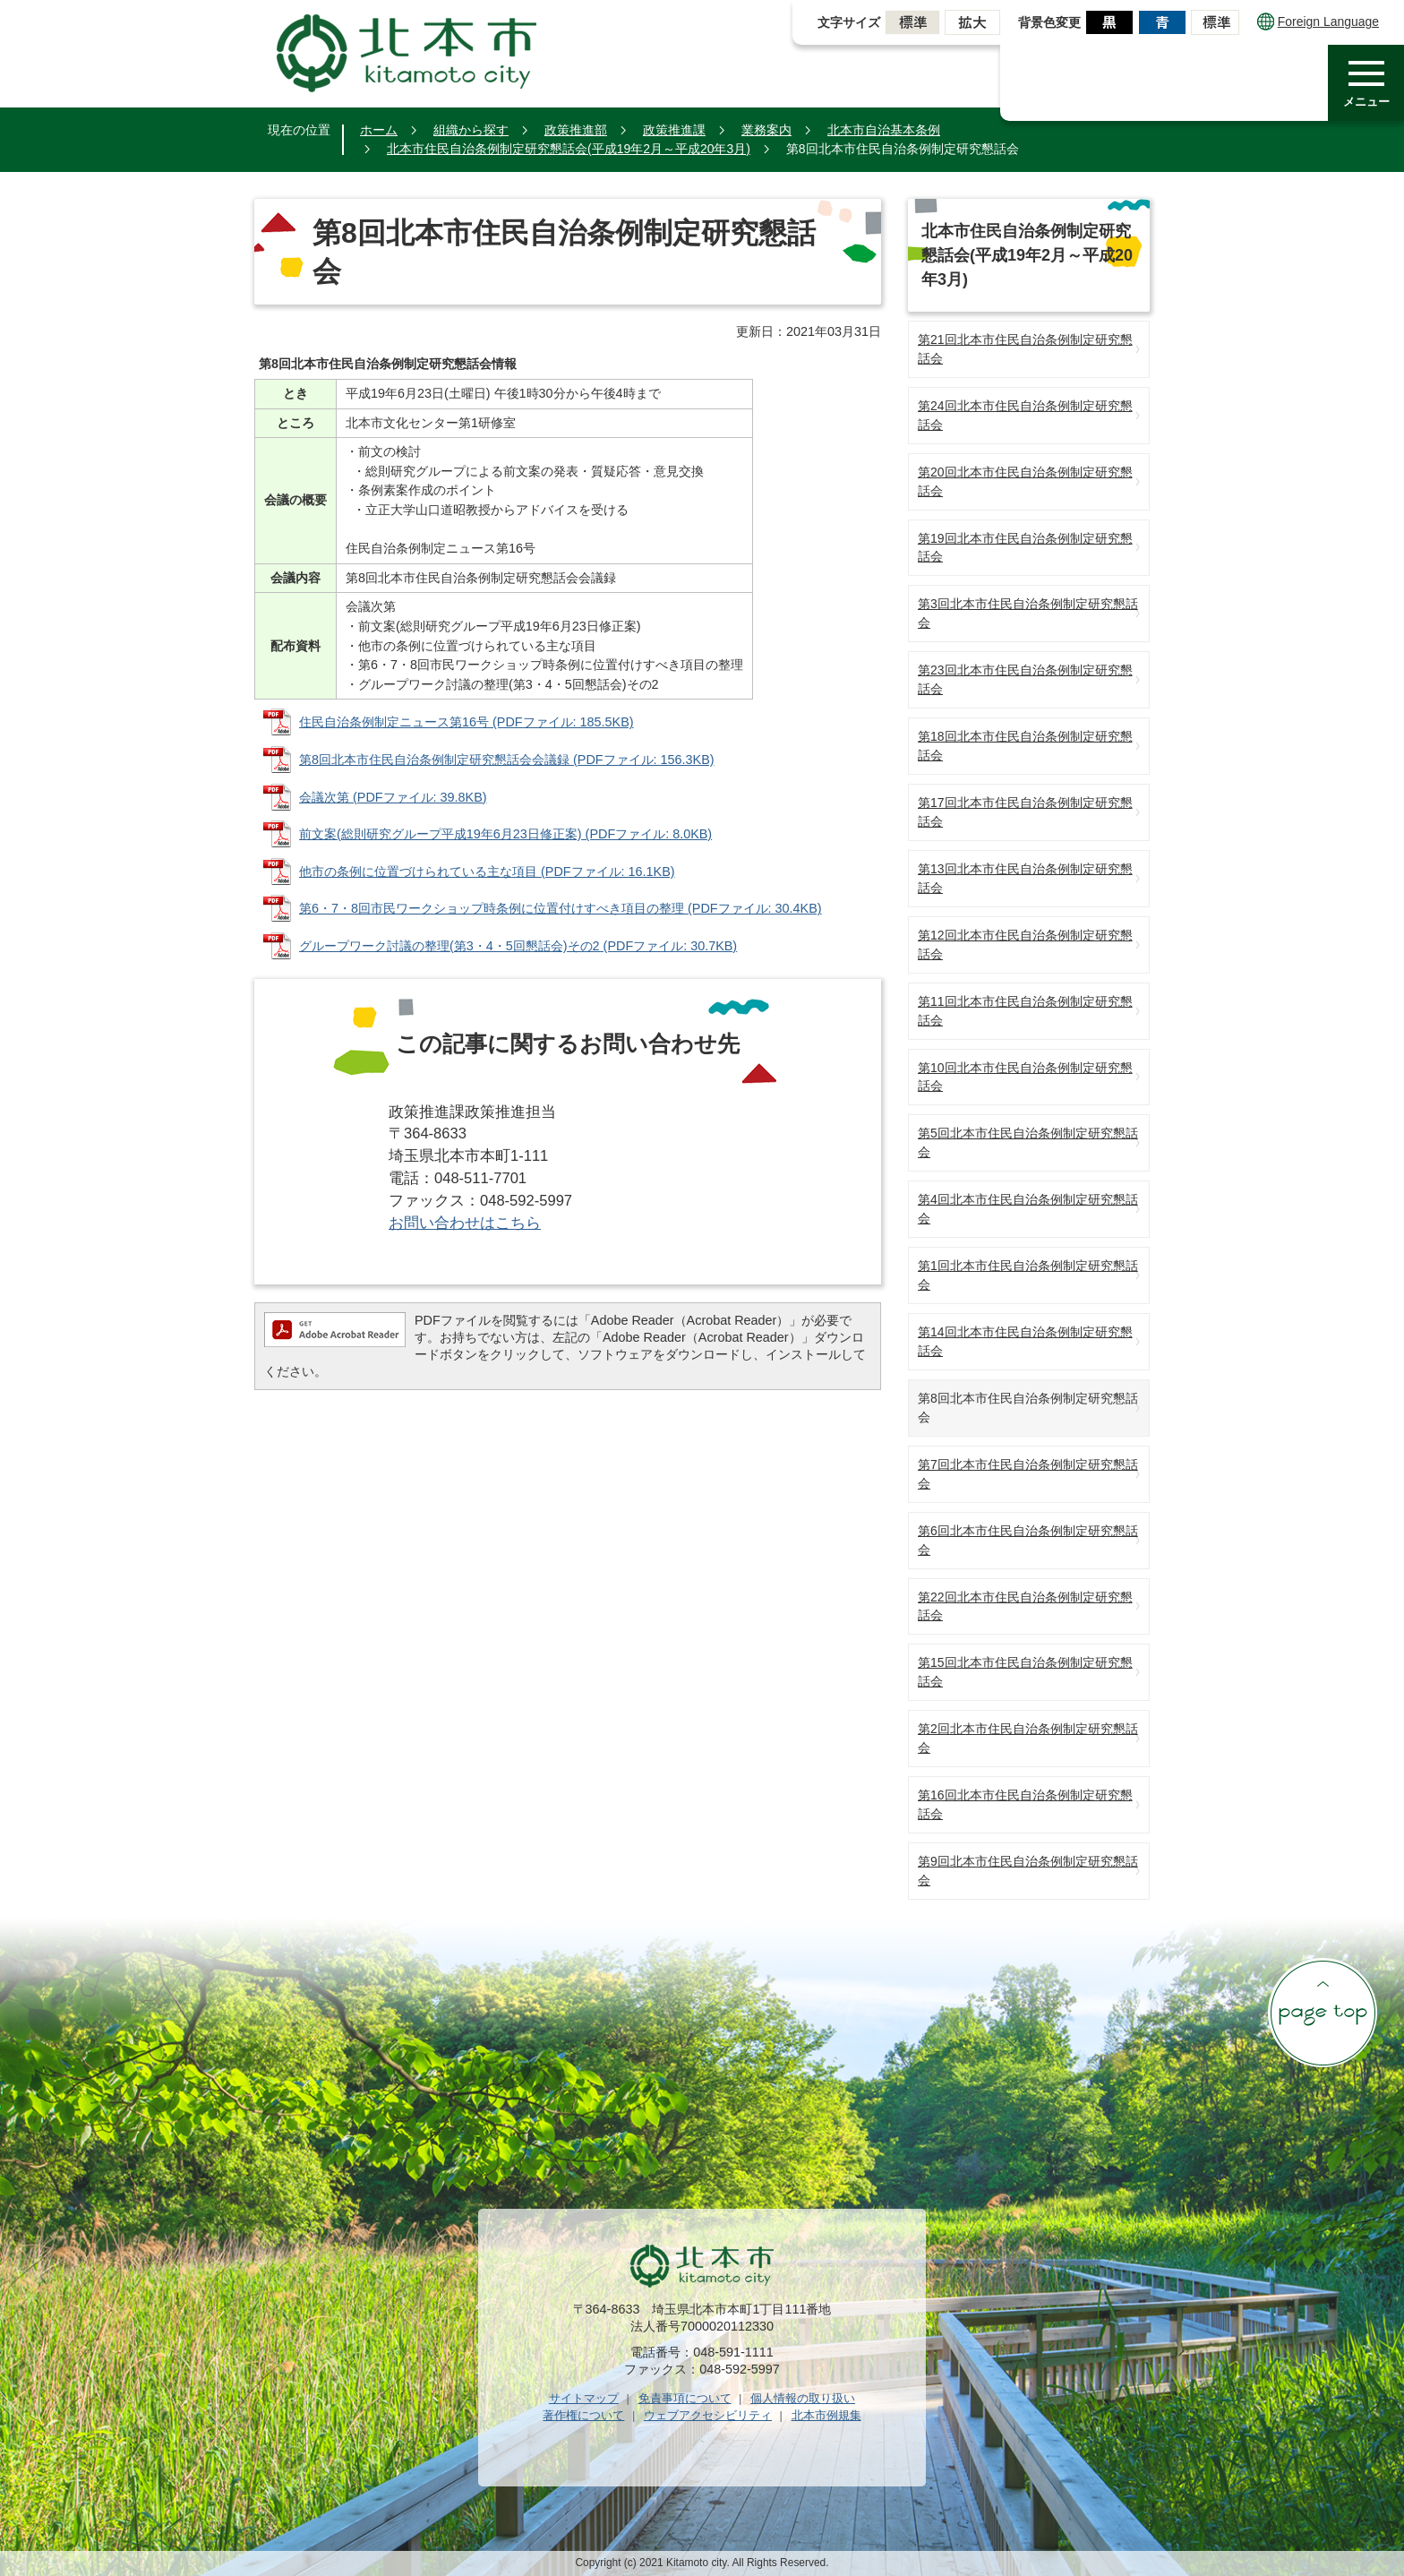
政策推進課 (674, 130)
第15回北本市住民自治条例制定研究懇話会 (1025, 1671)
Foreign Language (1318, 21)
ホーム (379, 130)
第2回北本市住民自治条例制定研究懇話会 (1028, 1738)
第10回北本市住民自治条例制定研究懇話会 (1025, 1077)
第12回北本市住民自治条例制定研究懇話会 (1025, 944)
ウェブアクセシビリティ (708, 2415)
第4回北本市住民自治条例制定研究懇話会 (1028, 1208)
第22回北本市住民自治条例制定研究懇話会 (1025, 1606)
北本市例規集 (826, 2415)
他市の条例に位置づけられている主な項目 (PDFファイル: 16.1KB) (487, 871)
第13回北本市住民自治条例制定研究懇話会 (1025, 878)
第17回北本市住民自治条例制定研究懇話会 (1025, 812)
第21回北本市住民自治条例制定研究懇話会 (1025, 348)
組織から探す (471, 130)
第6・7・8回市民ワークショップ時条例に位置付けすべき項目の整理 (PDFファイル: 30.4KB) (560, 908)
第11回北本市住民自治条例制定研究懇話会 (1025, 1010)
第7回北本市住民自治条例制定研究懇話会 (1028, 1473)
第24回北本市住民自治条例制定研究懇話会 (1025, 415)
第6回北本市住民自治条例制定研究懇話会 (1028, 1540)
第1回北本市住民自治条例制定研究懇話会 (1028, 1275)
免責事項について (685, 2398)
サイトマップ (584, 2398)
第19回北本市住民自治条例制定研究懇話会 (1025, 547)
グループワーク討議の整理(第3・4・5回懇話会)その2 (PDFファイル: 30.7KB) (518, 946)
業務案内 (766, 130)
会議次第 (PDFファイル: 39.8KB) (393, 797)
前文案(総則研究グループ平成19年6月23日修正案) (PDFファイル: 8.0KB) (505, 834)
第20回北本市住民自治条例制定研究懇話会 (1025, 481)
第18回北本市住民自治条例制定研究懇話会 (1025, 745)
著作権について (583, 2415)
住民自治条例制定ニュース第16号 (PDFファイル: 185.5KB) (466, 722)
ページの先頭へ (1322, 2012)
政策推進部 (575, 130)
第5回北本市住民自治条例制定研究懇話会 (1028, 1142)
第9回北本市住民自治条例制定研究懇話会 (1028, 1870)
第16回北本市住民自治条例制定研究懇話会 (1025, 1804)
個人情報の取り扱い (802, 2398)
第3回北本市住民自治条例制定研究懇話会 (1028, 613)
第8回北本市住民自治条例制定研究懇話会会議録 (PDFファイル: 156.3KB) (507, 759)
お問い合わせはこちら (465, 1223)
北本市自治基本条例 (883, 130)
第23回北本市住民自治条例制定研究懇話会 (1025, 679)
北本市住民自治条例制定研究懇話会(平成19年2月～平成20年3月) (568, 149)
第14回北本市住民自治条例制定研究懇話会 (1025, 1341)
